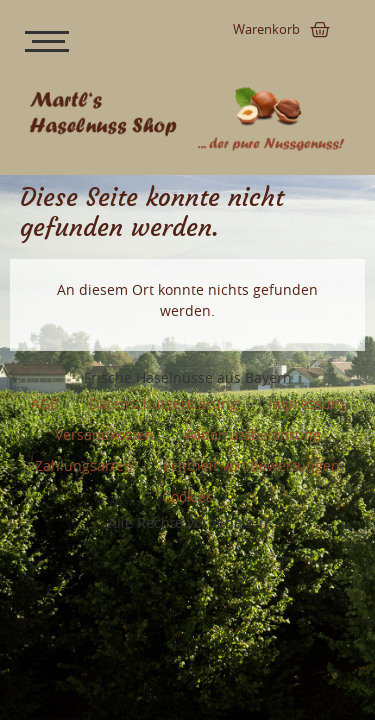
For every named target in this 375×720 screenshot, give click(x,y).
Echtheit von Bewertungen (251, 465)
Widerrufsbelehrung (252, 434)
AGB (45, 403)
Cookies (187, 496)
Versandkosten (104, 434)
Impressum (306, 403)
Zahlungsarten (84, 465)
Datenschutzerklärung (163, 403)
